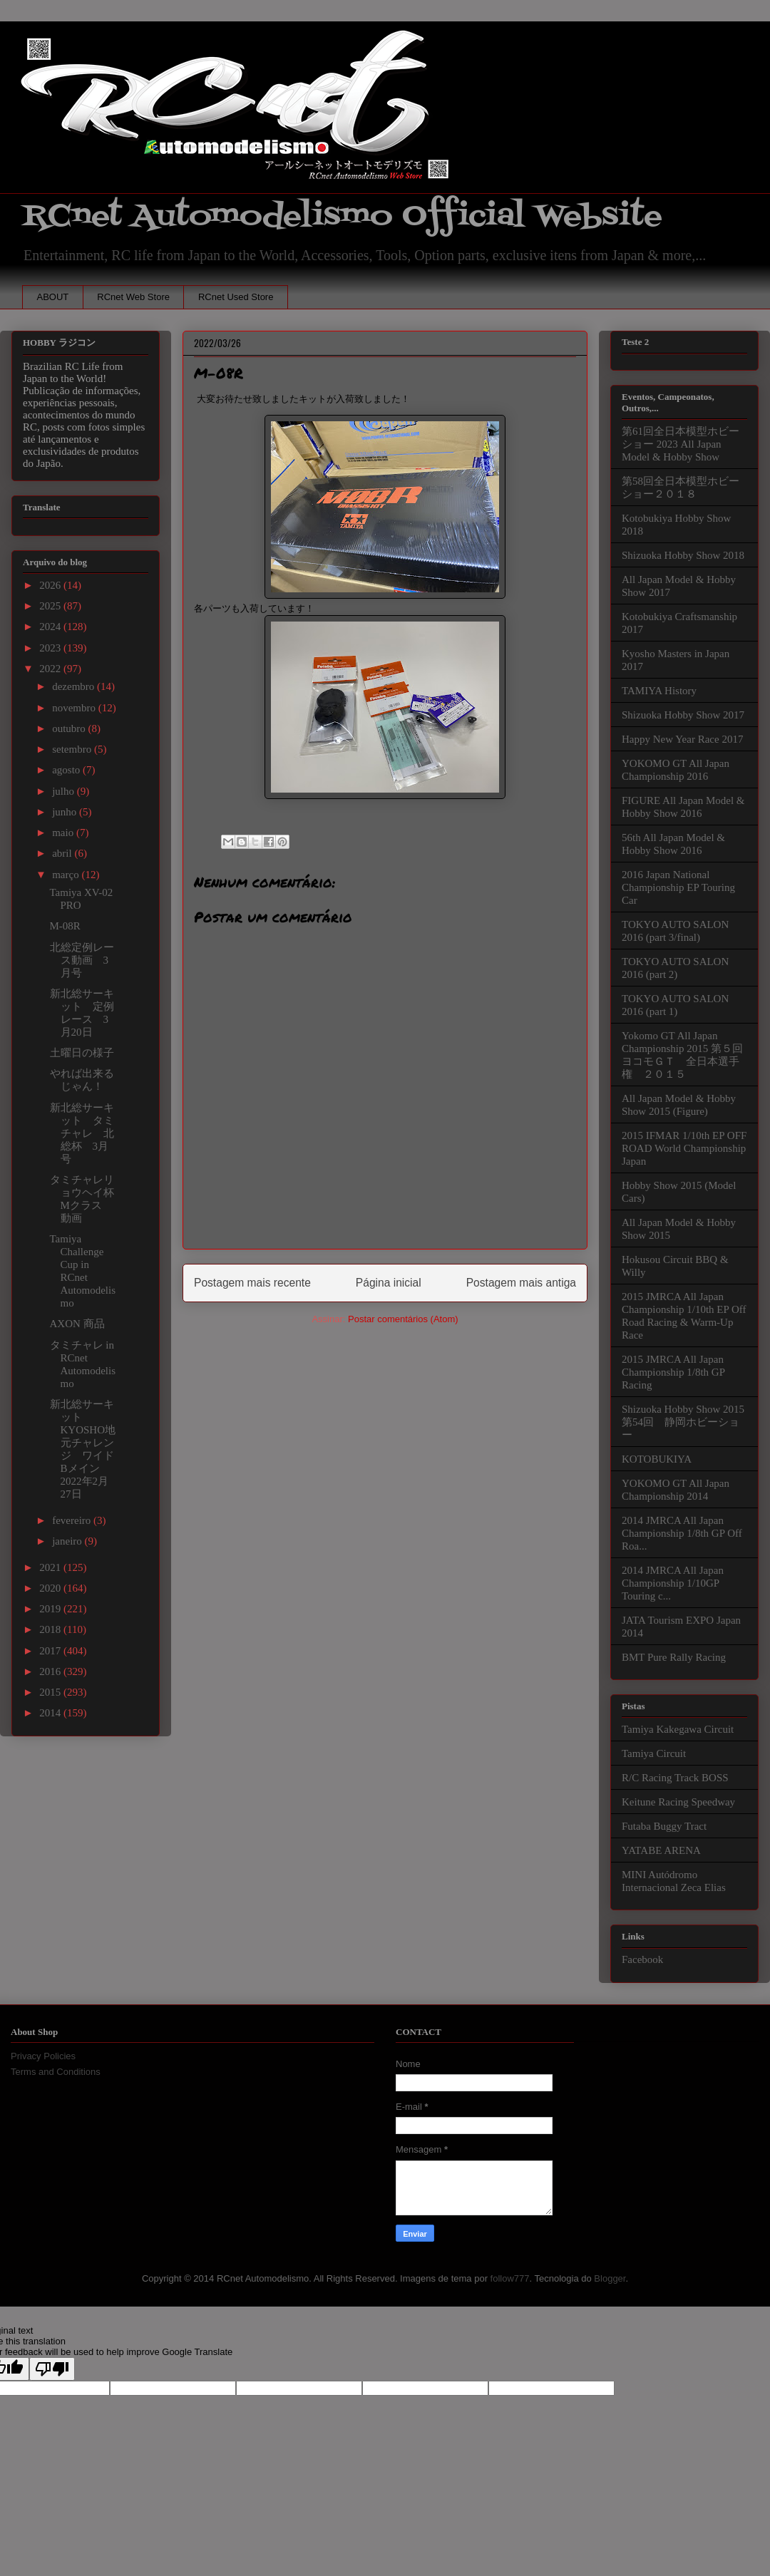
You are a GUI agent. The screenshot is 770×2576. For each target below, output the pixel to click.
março (66, 874)
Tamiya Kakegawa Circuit (678, 1729)
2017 (51, 1651)
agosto (67, 770)
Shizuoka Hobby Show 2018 (683, 555)
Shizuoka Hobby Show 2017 (683, 715)
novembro (75, 707)
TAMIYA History (659, 690)
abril (63, 853)
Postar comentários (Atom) (403, 1319)
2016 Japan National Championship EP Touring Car (678, 887)
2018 (51, 1629)
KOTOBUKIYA (657, 1459)
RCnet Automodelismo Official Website (342, 216)
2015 (51, 1692)
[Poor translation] (52, 2369)
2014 (51, 1713)
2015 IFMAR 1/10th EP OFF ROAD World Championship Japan (684, 1148)
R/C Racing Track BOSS (675, 1777)
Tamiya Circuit (654, 1753)
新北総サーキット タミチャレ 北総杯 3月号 (82, 1133)
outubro (70, 728)
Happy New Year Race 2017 (682, 739)
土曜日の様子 (82, 1052)
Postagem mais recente (252, 1283)
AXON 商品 (77, 1323)
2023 (51, 648)
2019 (51, 1608)
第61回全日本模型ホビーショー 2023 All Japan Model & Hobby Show (680, 444)
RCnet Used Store (236, 297)
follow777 (510, 2278)
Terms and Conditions (56, 2071)
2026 (51, 585)
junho (65, 812)
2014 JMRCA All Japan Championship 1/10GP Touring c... (673, 1583)
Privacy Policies (43, 2056)
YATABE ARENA (661, 1850)
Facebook (642, 1959)
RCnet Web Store (133, 297)
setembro (73, 749)
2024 (51, 626)
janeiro (68, 1541)
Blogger (609, 2278)
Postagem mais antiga (521, 1283)
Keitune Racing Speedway (678, 1802)
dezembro (74, 686)
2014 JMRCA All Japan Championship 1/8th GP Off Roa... (682, 1533)
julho (64, 791)
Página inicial (388, 1283)
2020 (51, 1588)
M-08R (65, 926)
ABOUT (53, 297)
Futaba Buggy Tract (664, 1826)
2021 (51, 1567)
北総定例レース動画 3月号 (82, 960)
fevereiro (72, 1520)
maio (64, 832)
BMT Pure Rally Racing (674, 1657)
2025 (51, 606)
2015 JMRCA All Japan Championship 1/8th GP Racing (673, 1372)
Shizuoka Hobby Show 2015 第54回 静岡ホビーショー (683, 1422)
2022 (51, 668)
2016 (51, 1671)
